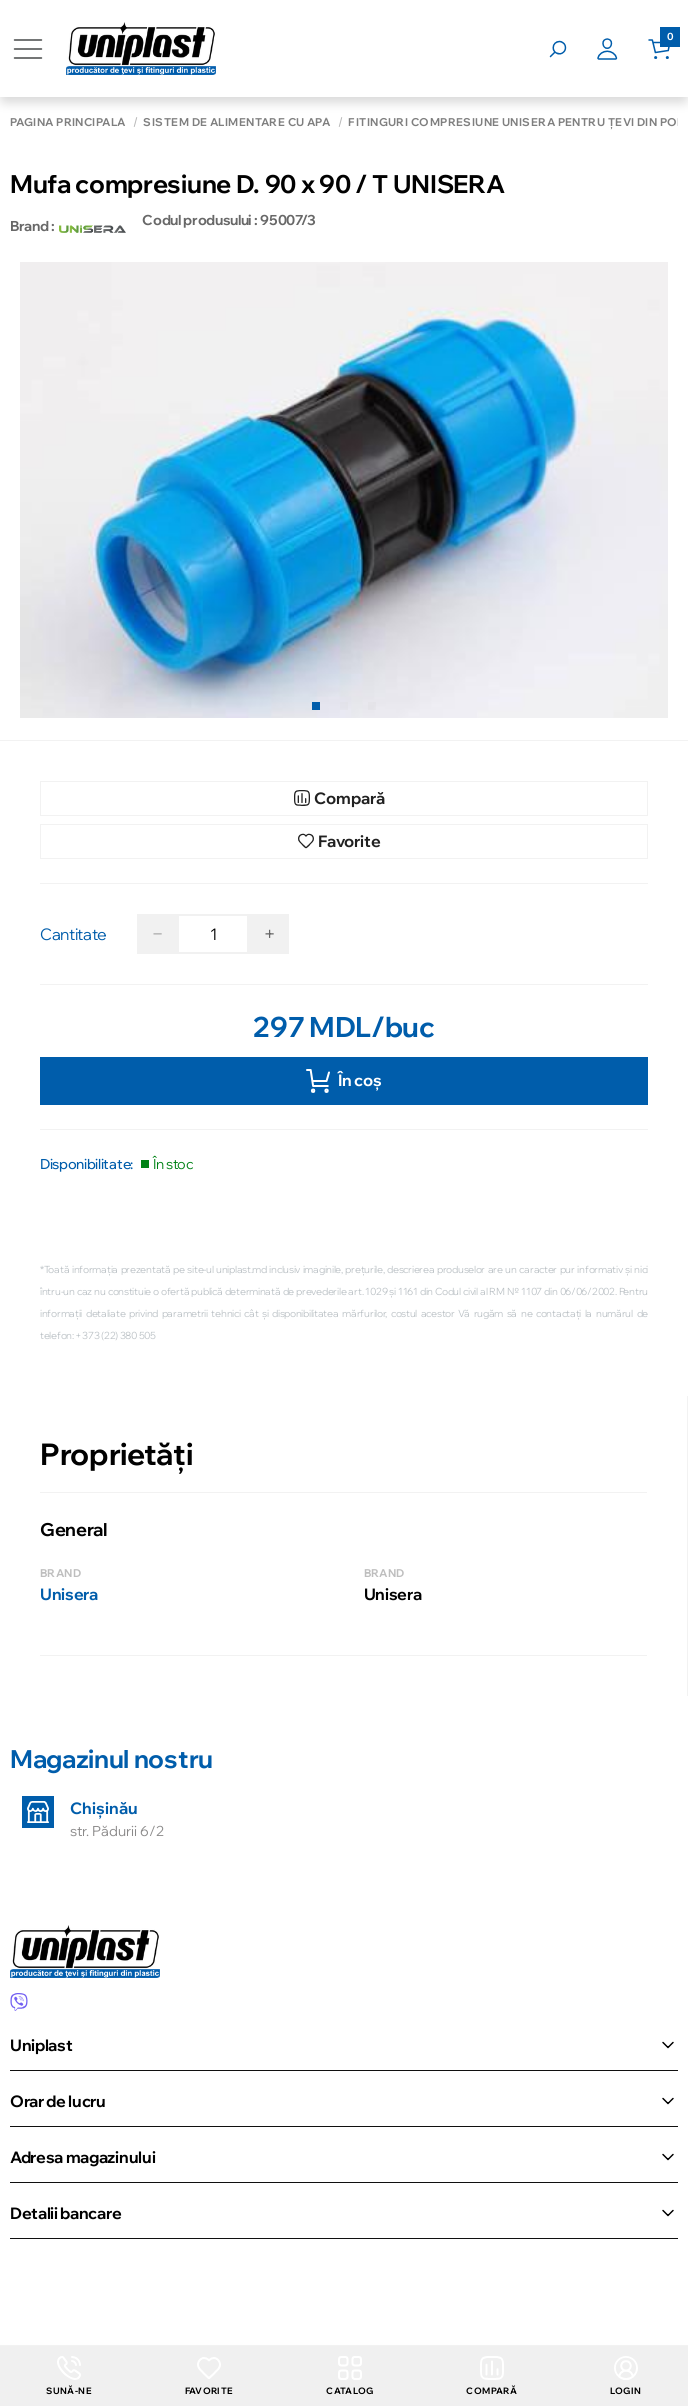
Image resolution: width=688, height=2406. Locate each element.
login (626, 2375)
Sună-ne (69, 2375)
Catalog (349, 2375)
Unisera (69, 1594)
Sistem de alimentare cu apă (236, 122)
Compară (492, 2375)
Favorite (207, 2375)
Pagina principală (67, 122)
